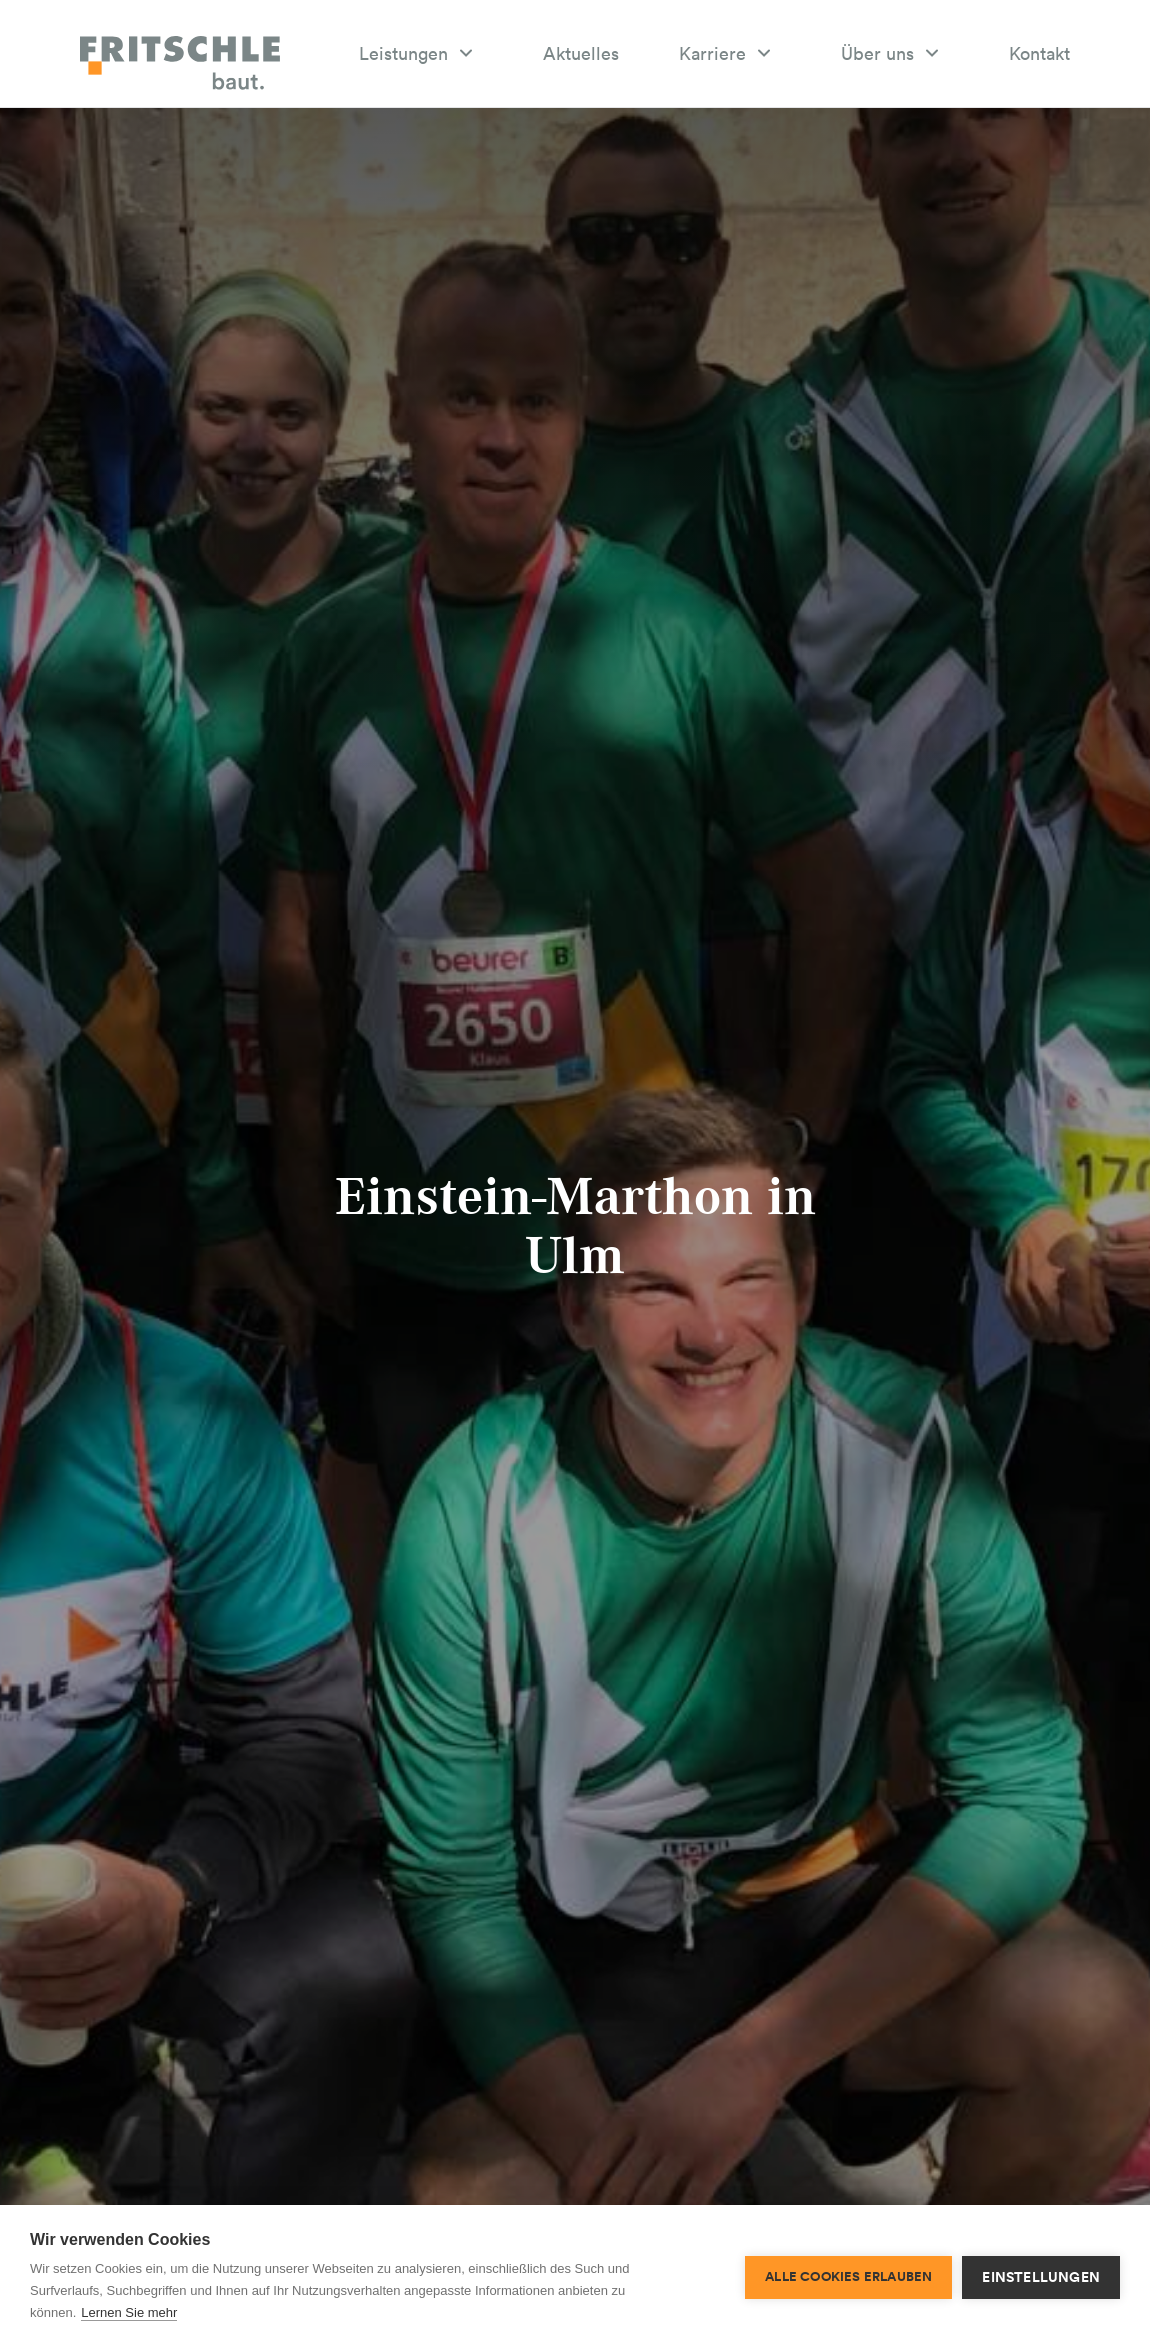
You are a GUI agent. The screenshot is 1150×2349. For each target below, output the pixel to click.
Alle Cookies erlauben (848, 2277)
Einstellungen (1041, 2277)
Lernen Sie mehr (129, 2312)
